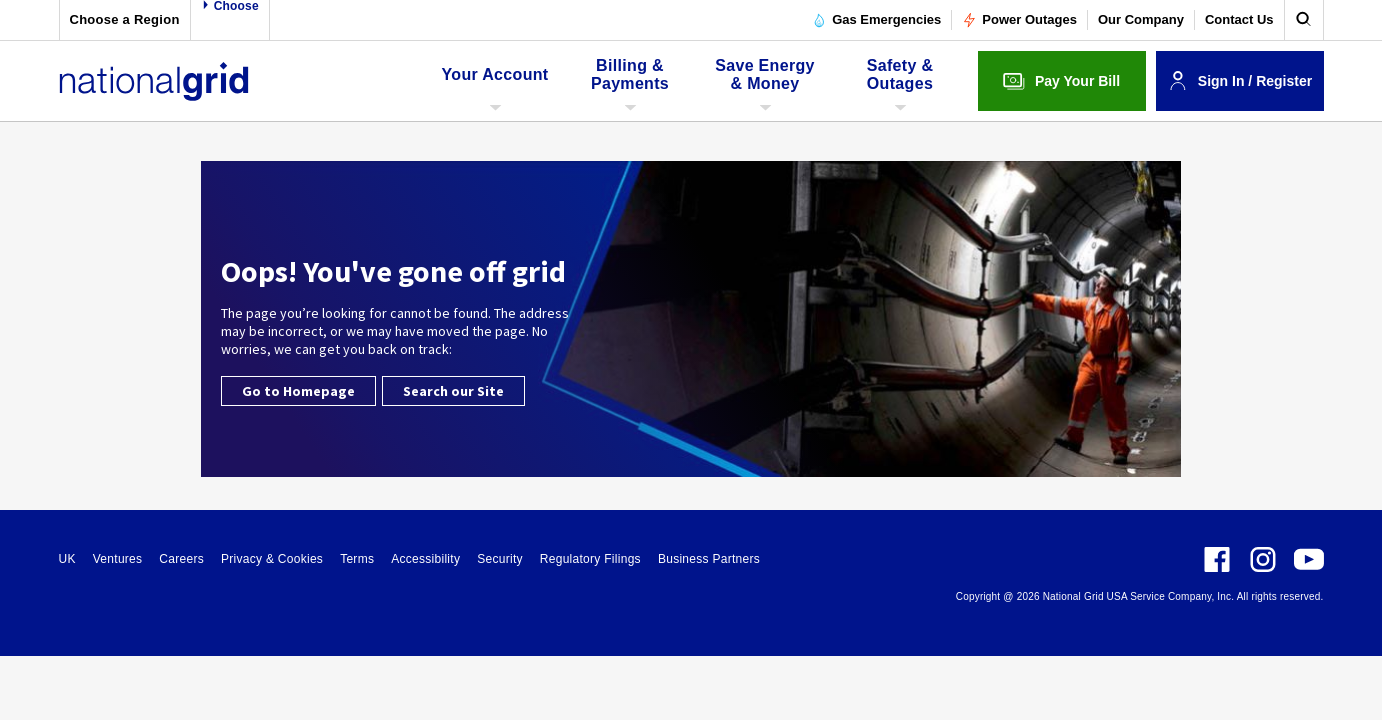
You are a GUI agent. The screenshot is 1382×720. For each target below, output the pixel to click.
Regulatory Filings (590, 559)
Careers (181, 559)
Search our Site (453, 391)
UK (67, 559)
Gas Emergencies (876, 20)
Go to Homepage (298, 391)
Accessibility (425, 559)
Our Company (1141, 19)
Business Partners (709, 559)
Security (500, 559)
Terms (357, 559)
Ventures (118, 559)
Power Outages (1019, 20)
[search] (1304, 20)
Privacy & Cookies (272, 559)
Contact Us (1239, 19)
